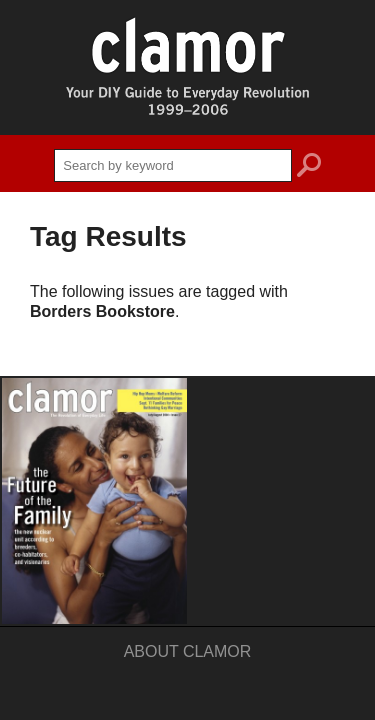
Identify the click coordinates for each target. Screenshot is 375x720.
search (309, 168)
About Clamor (188, 651)
